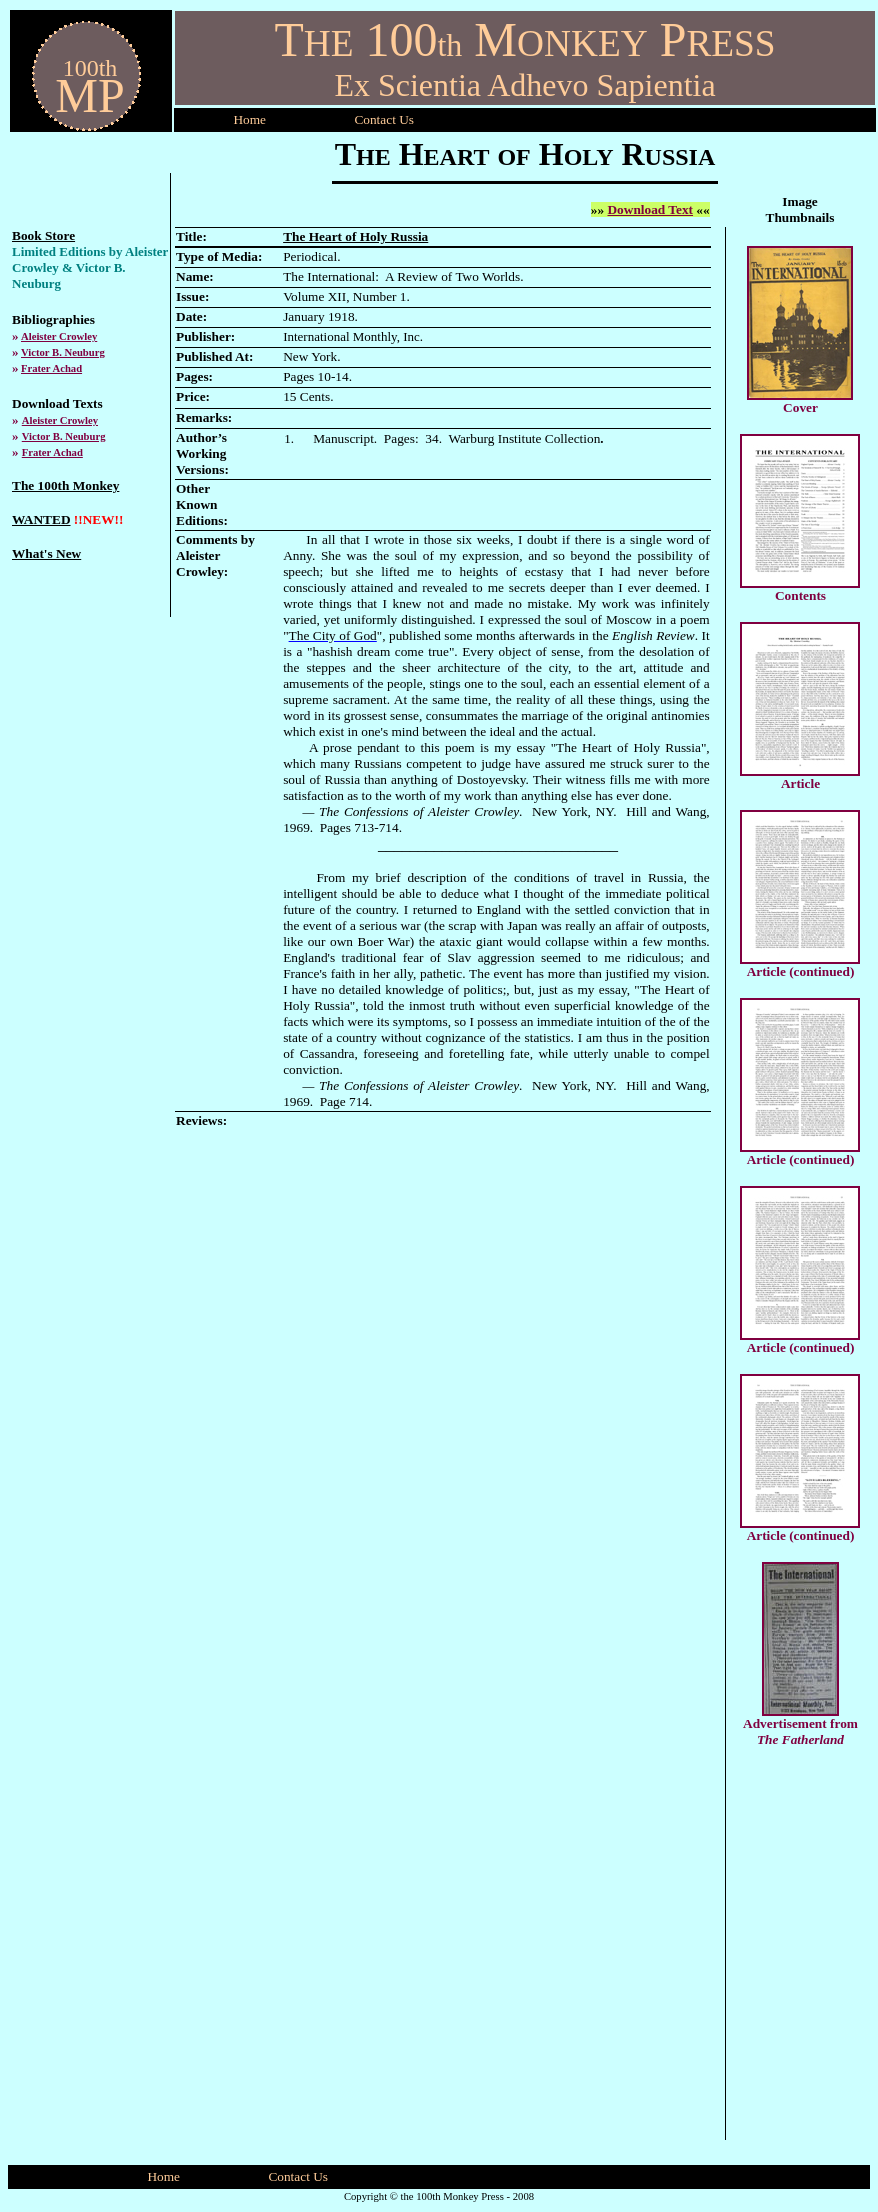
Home (249, 119)
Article (800, 783)
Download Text (650, 209)
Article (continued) (801, 971)
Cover (800, 407)
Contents (800, 595)
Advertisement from (800, 1723)
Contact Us (298, 2176)
